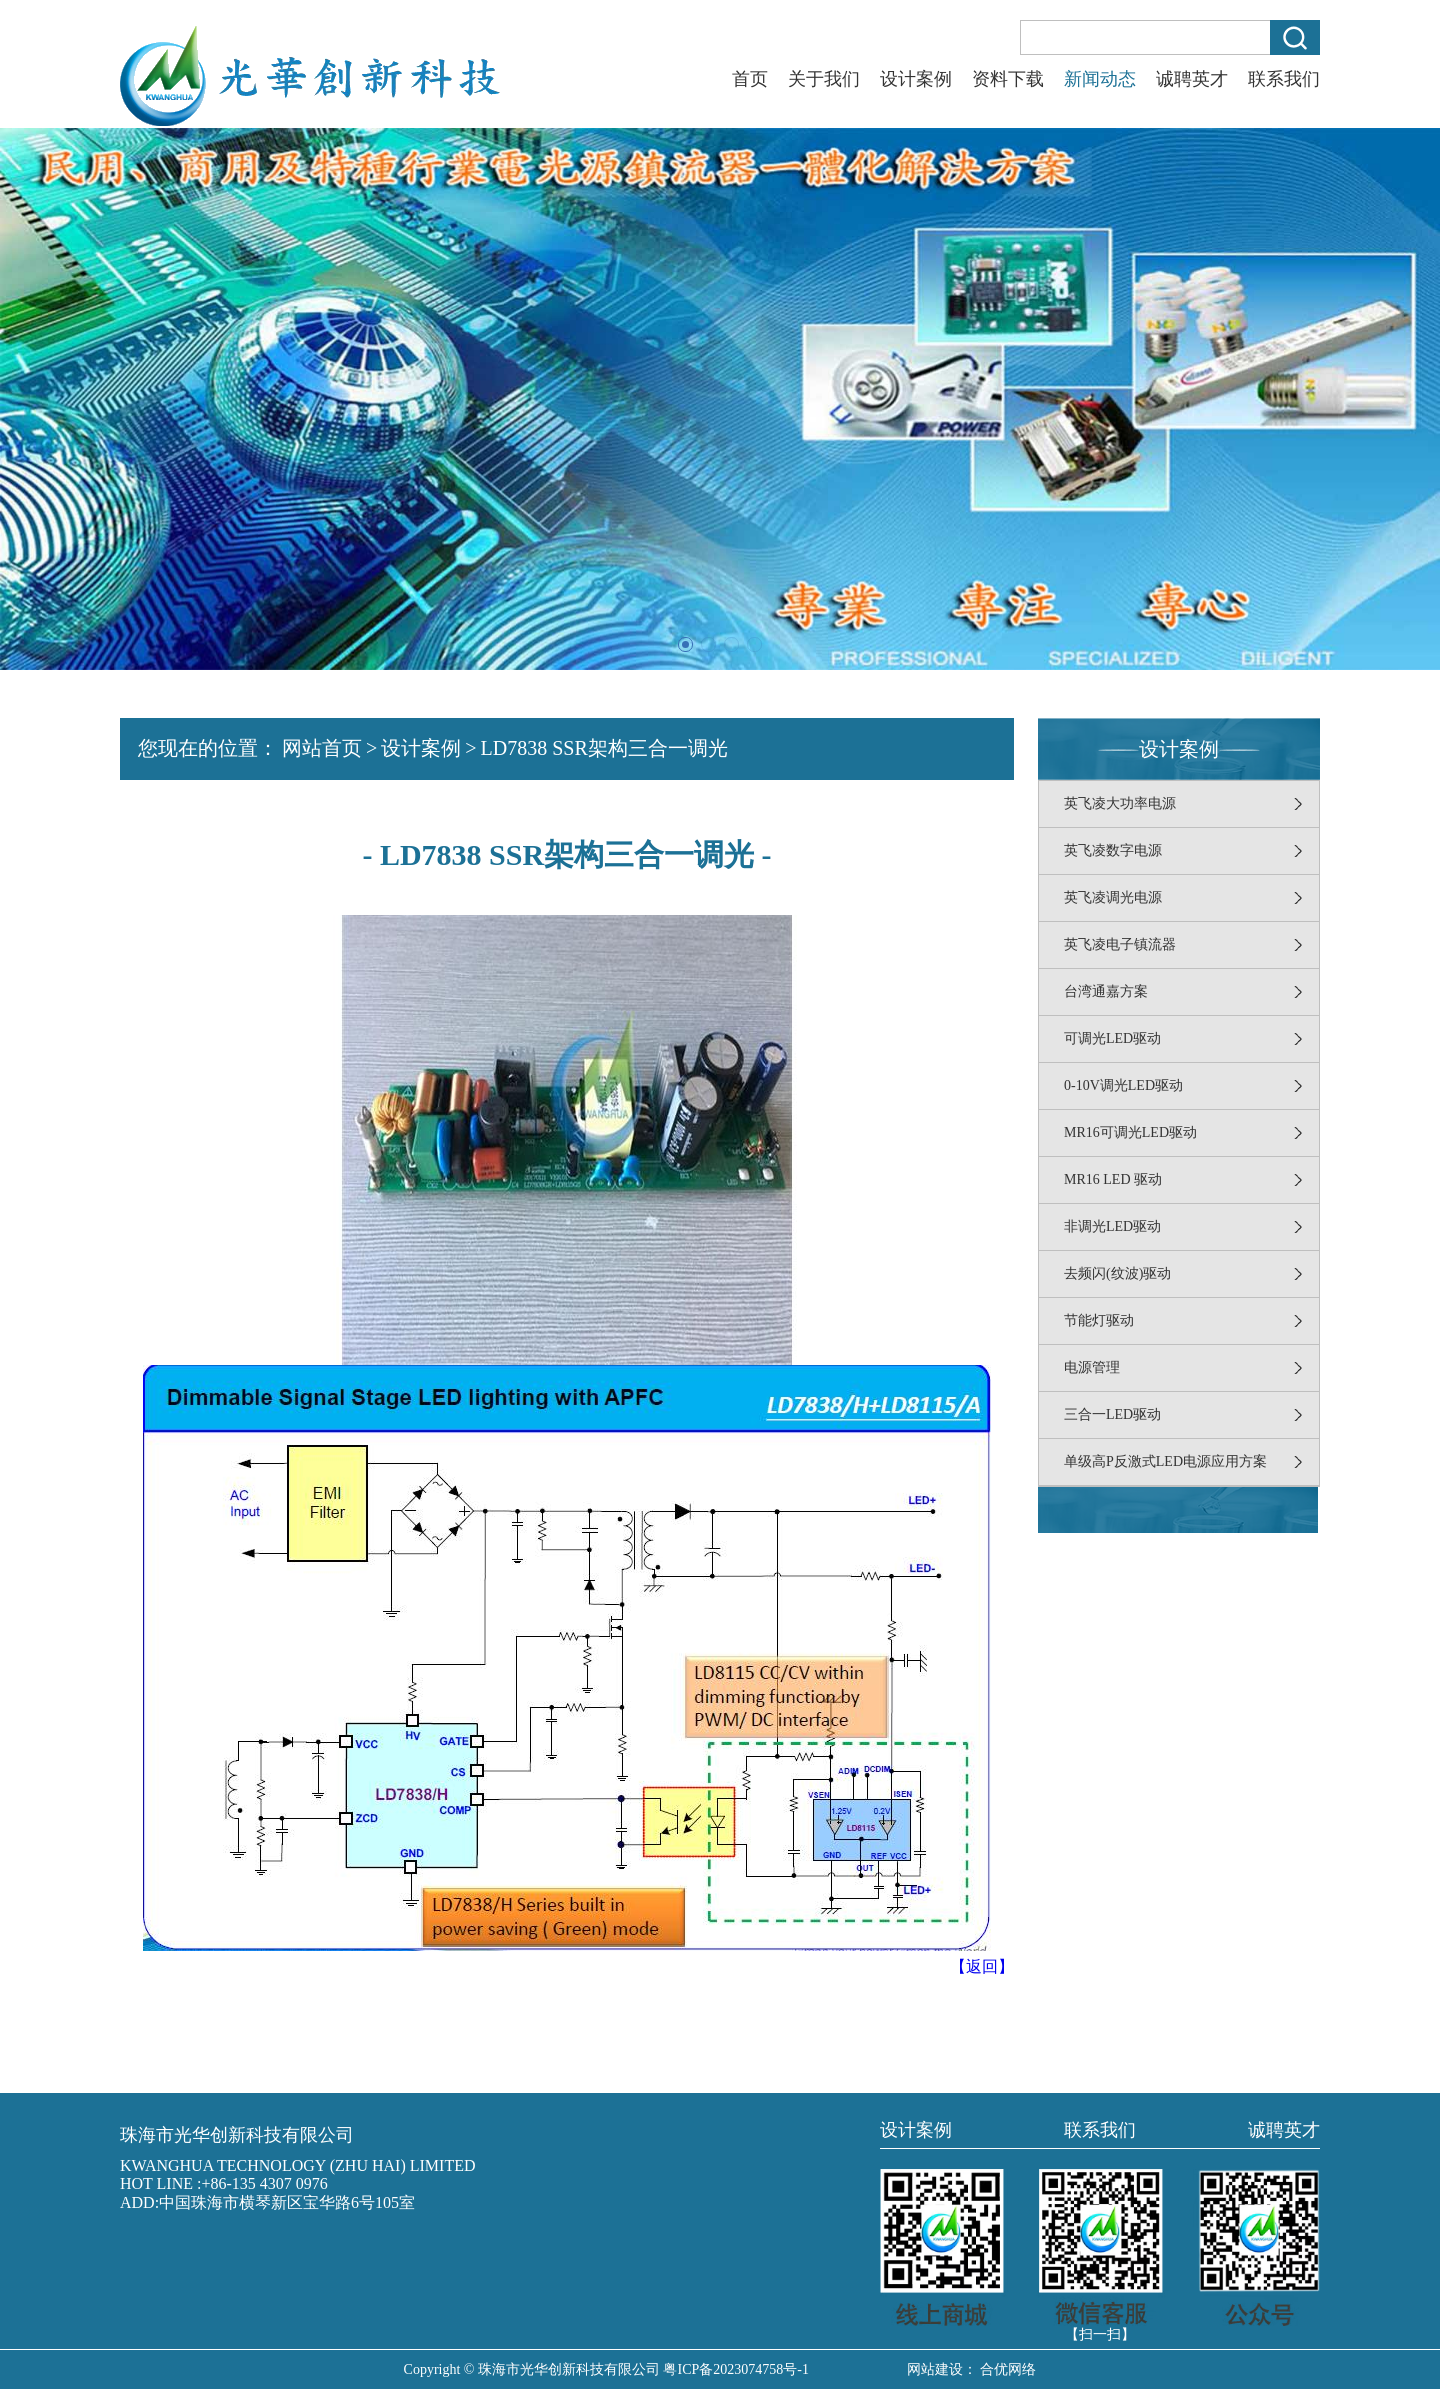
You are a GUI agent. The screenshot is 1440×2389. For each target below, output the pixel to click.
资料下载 (1008, 79)
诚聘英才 (1192, 79)
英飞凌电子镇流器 (1120, 944)
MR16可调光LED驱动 (1130, 1132)
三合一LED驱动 (1112, 1414)
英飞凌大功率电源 (1120, 803)
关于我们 (824, 79)
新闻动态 (1100, 79)
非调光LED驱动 (1112, 1226)
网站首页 (322, 748)
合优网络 (1008, 2369)
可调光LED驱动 (1112, 1038)
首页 (750, 79)
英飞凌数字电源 (1113, 850)
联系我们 (1284, 79)
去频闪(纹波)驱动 (1117, 1273)
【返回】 (982, 1966)
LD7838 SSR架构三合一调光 (604, 748)
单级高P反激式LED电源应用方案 (1165, 1461)
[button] (685, 644)
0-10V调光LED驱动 (1123, 1085)
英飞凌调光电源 (1113, 897)
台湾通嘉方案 (1106, 991)
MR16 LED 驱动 (1113, 1179)
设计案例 (916, 79)
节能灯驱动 (1099, 1320)
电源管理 (1092, 1367)
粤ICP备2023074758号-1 (735, 2369)
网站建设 (935, 2369)
